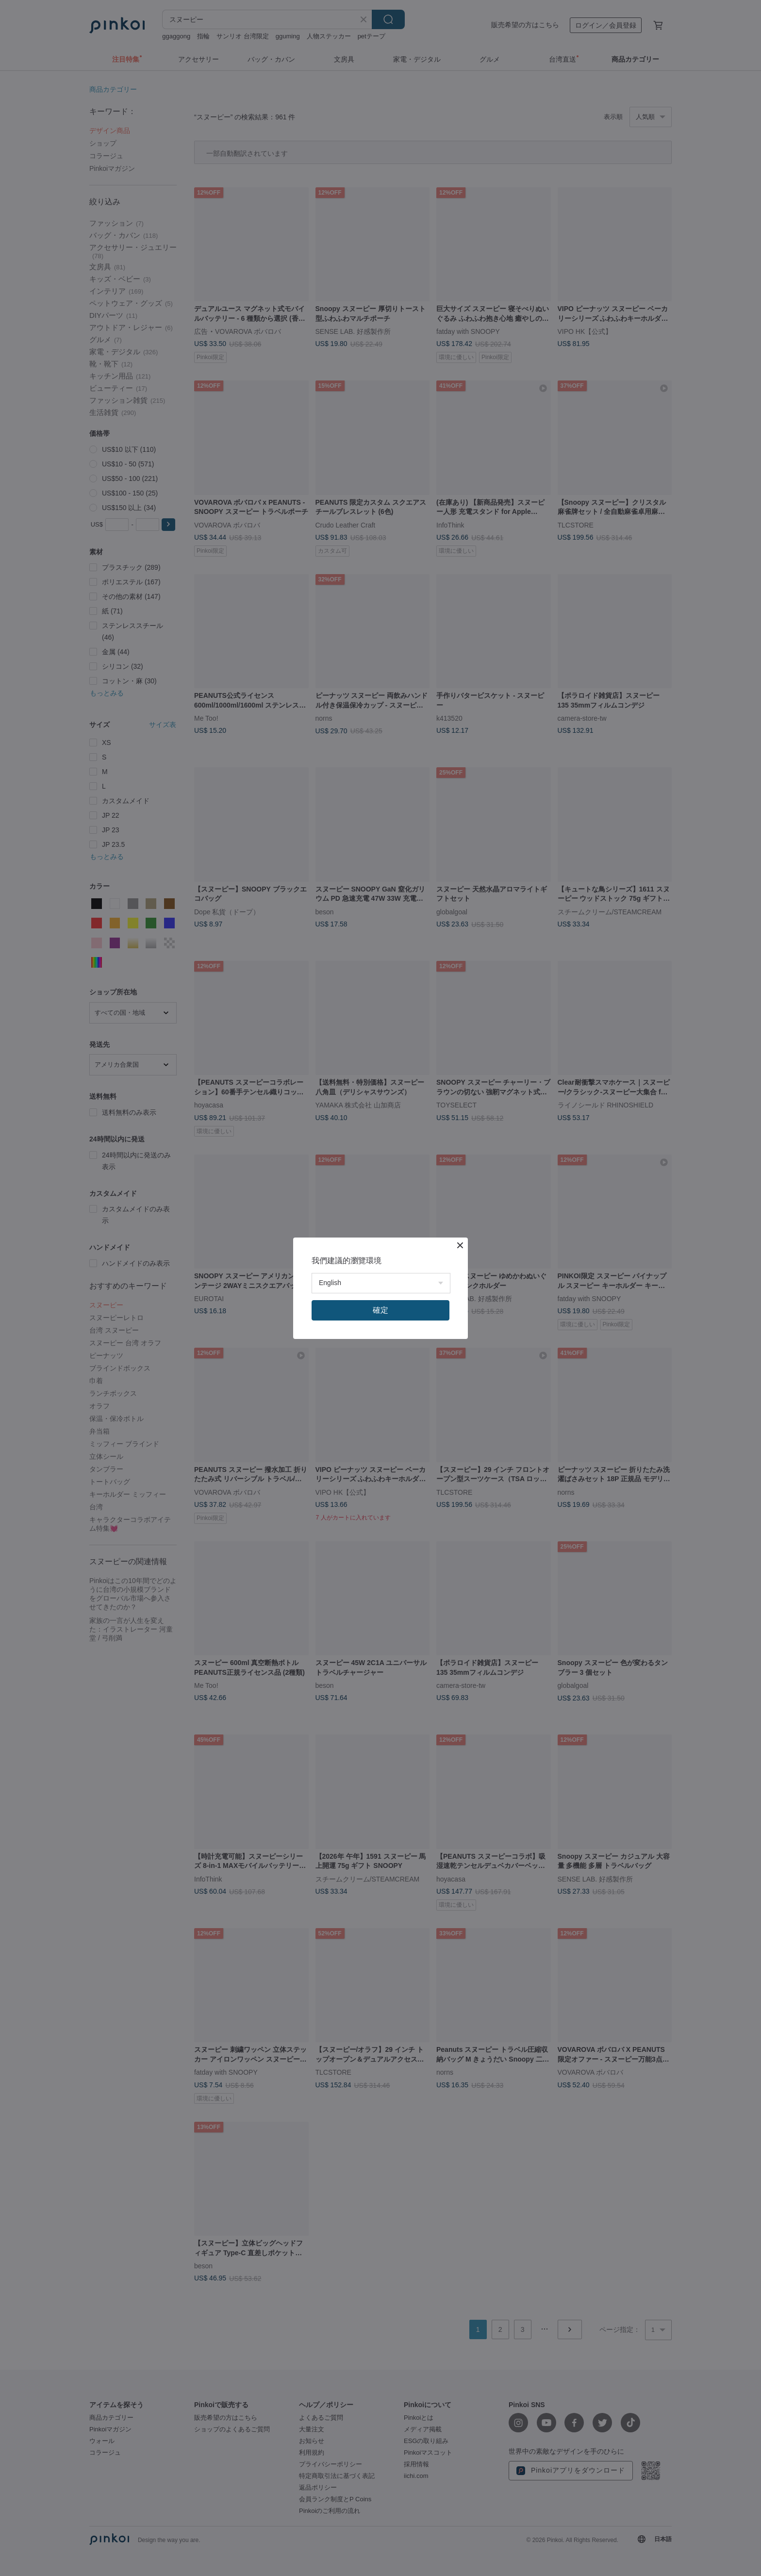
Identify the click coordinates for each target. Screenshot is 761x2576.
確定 (380, 1310)
